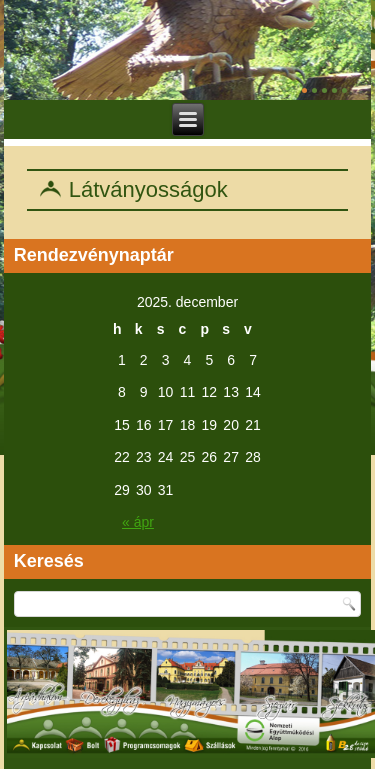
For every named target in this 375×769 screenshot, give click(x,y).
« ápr (138, 522)
